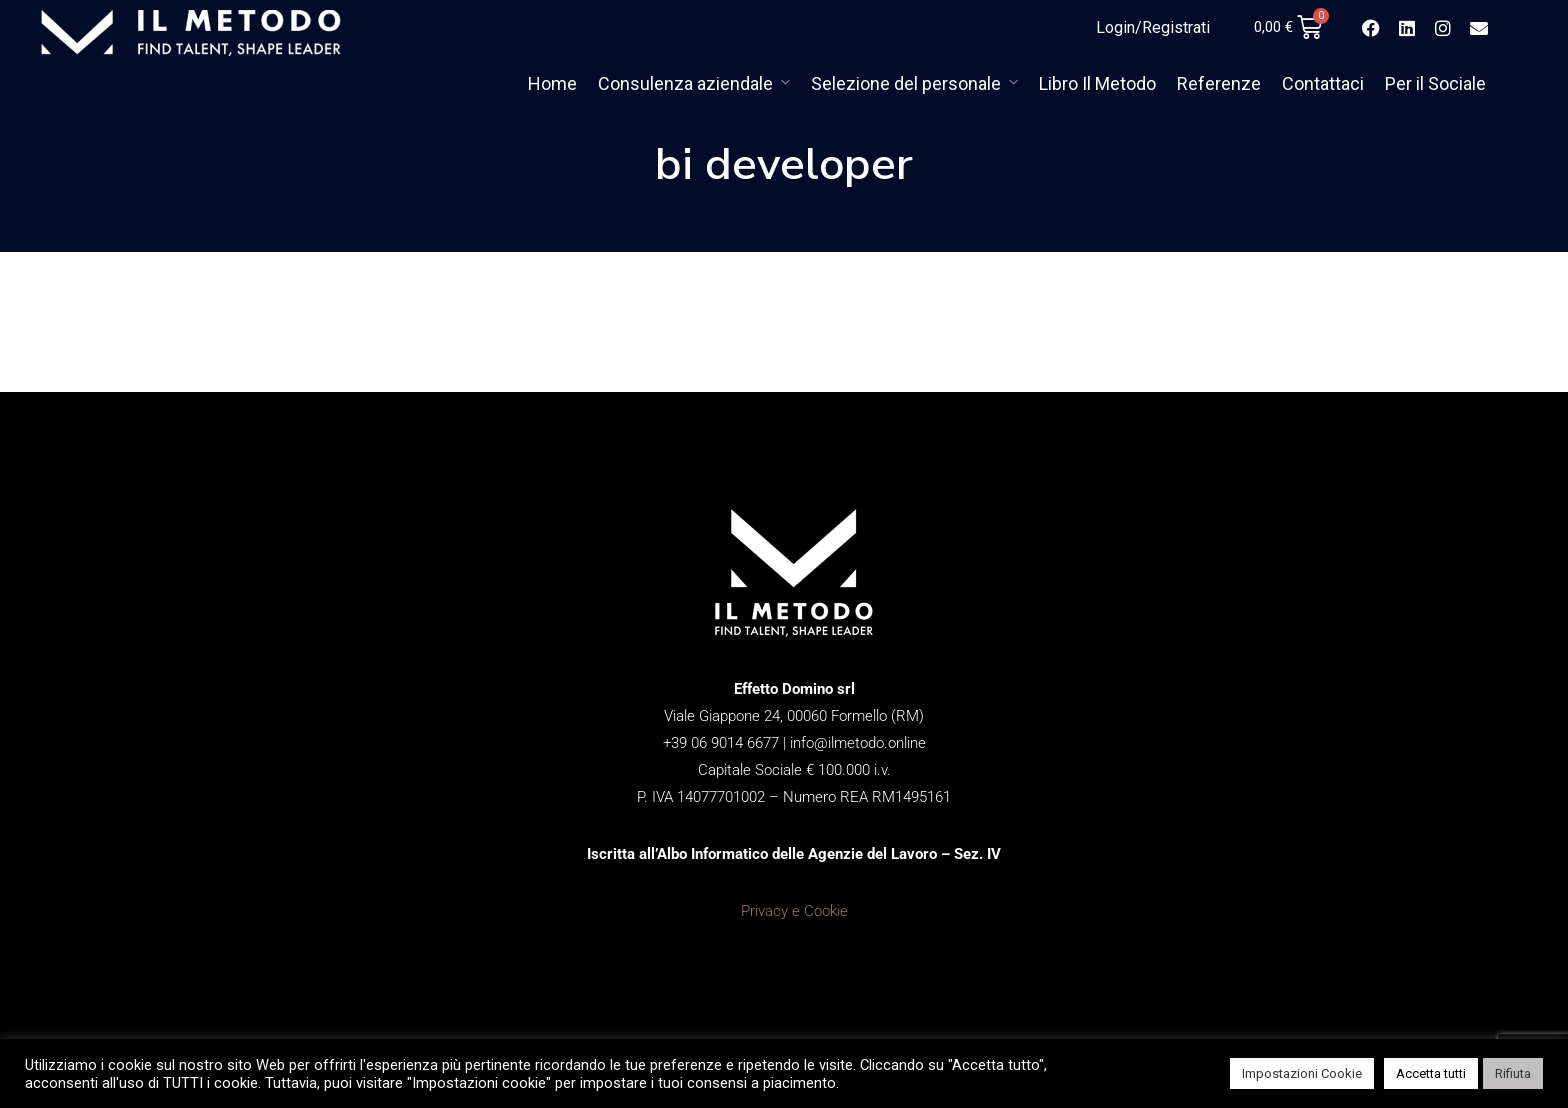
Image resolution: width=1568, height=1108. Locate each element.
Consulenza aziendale (685, 83)
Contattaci (1323, 83)
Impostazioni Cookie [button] (1302, 1073)
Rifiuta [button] (1513, 1073)
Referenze (1219, 83)
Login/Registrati (1153, 27)
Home (552, 83)
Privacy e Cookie (794, 911)
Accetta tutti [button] (1431, 1073)
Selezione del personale (906, 83)
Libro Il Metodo (1097, 83)
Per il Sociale (1435, 83)
